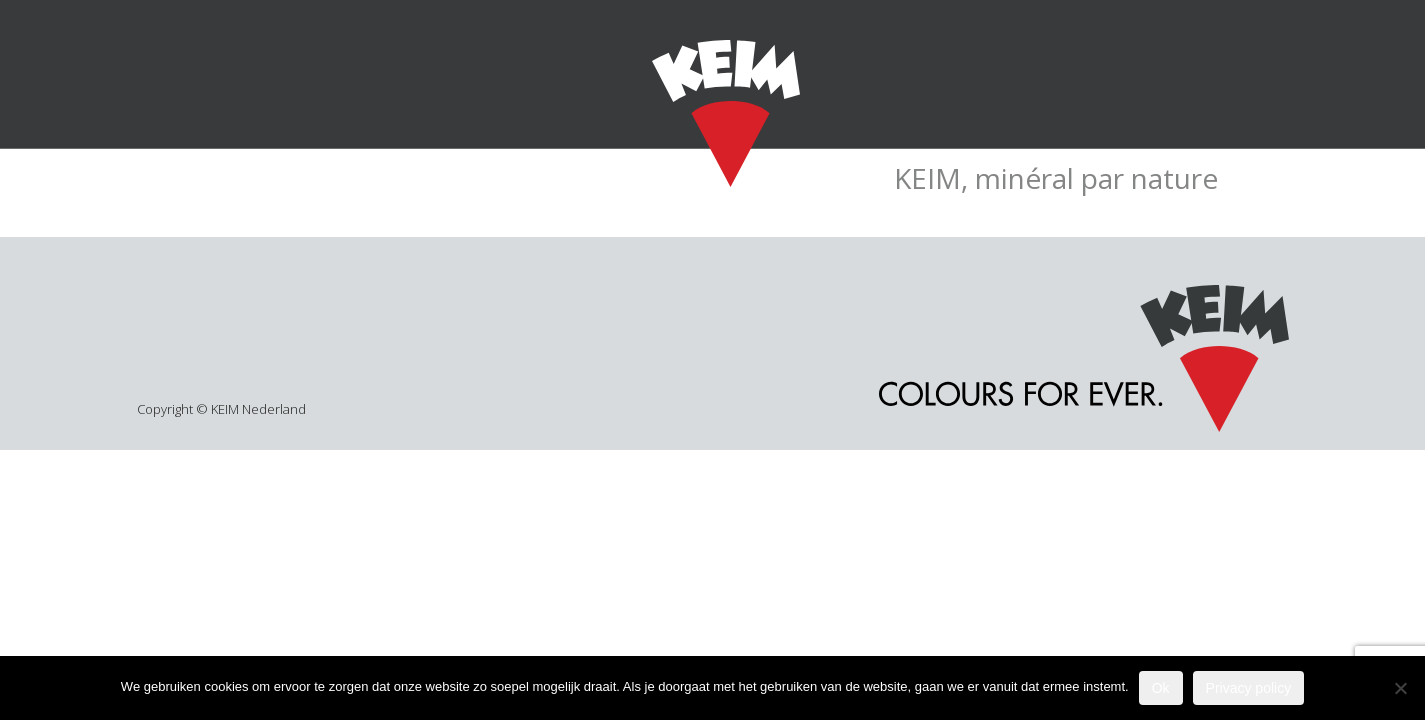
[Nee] (1400, 688)
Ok (1161, 688)
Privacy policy (1249, 688)
